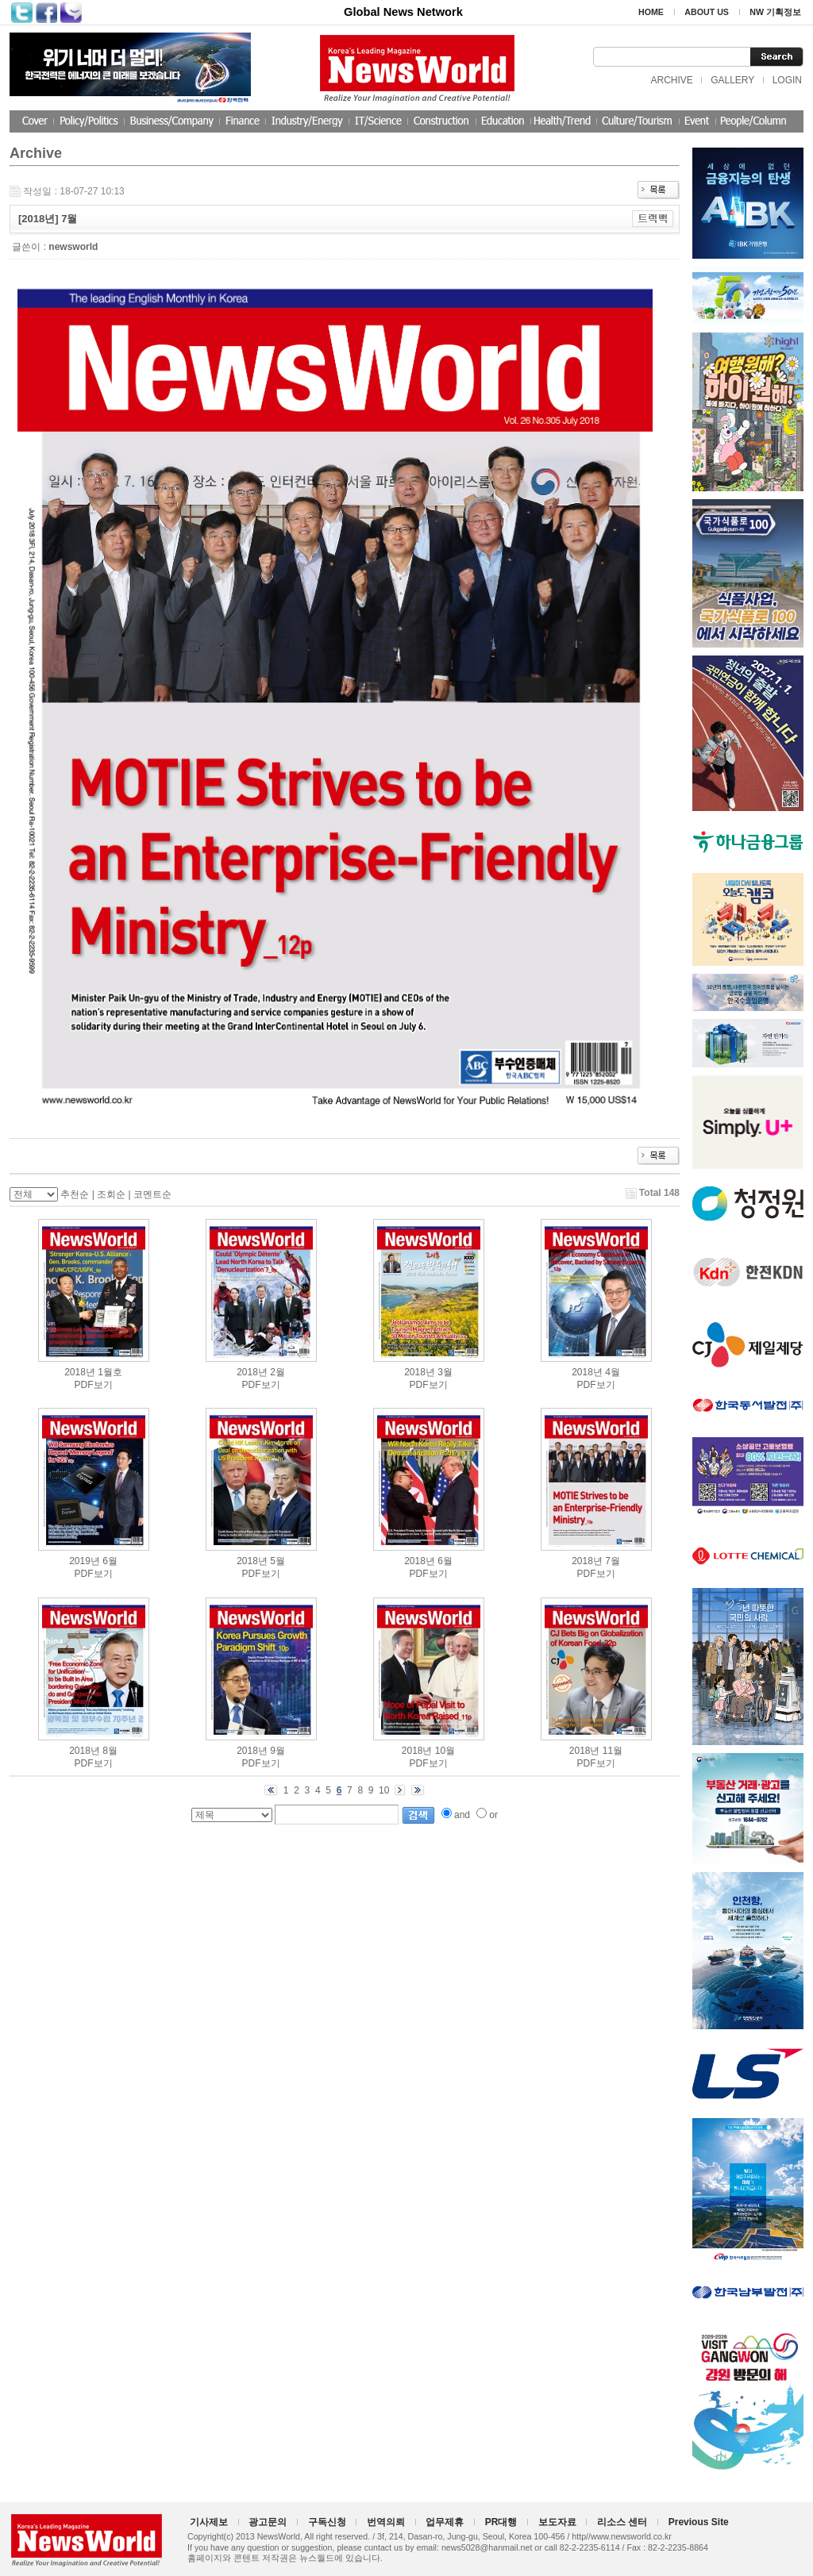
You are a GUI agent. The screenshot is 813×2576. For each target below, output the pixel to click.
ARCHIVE (671, 80)
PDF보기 (94, 1384)
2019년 (84, 1561)
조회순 (111, 1194)
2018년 (79, 1372)
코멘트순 (152, 1194)
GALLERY (732, 80)
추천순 (74, 1194)
